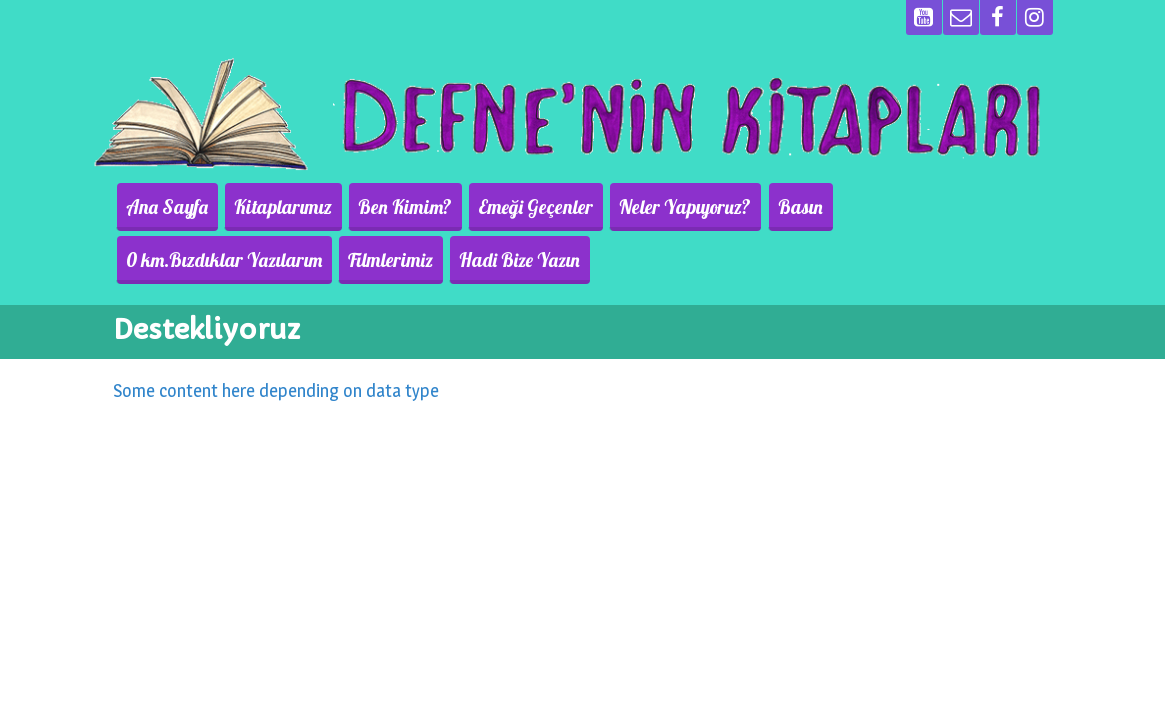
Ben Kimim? (390, 207)
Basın (766, 207)
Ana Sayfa (164, 207)
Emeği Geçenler (514, 207)
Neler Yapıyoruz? (658, 207)
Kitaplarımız (274, 207)
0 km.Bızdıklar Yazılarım (907, 207)
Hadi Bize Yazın (288, 260)
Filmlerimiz (165, 260)
